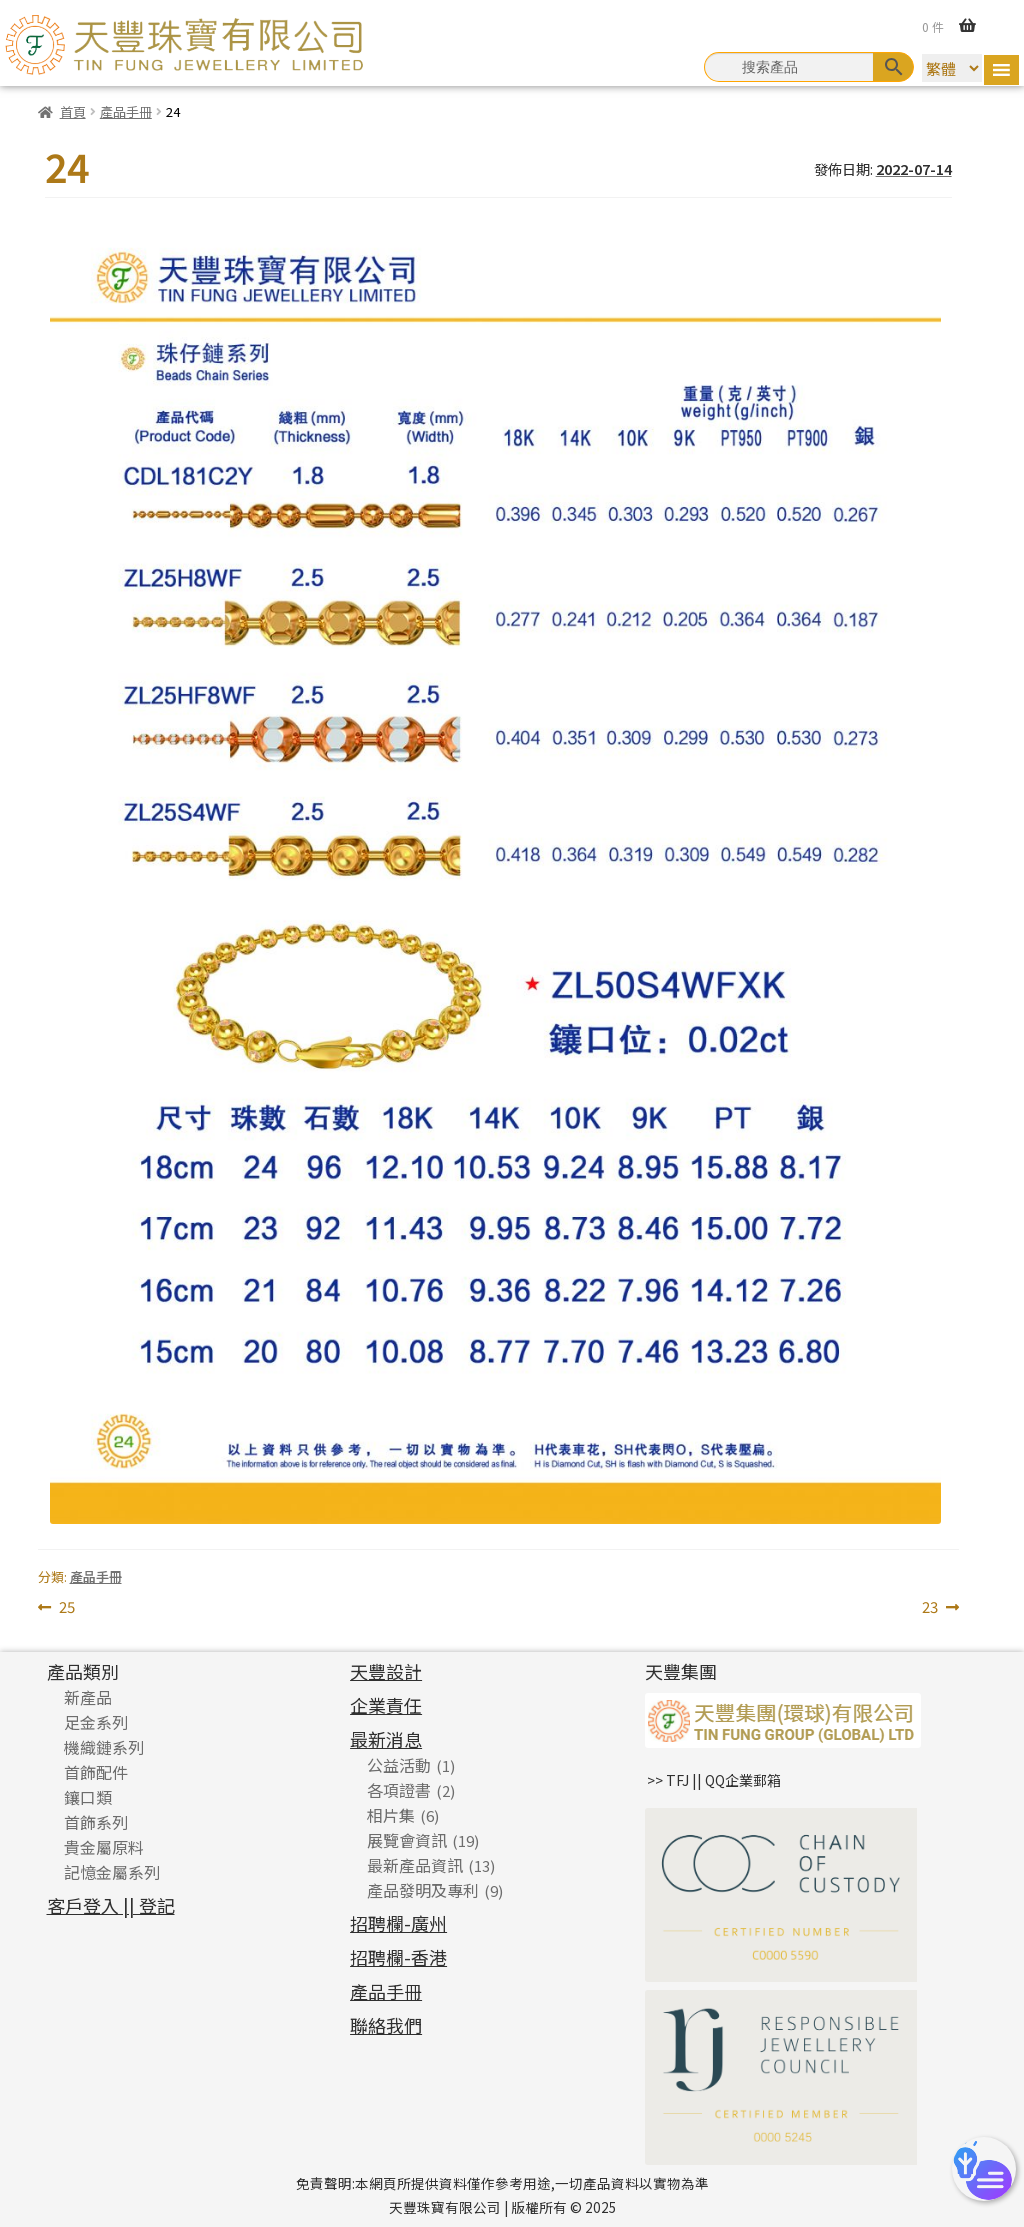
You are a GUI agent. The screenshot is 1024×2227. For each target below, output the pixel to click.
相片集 (391, 1815)
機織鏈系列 (104, 1747)
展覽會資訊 (407, 1840)
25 (66, 1607)
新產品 (88, 1697)
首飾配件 (96, 1772)
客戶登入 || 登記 (111, 1905)
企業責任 (386, 1705)
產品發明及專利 (423, 1890)
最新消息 (386, 1739)
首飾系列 (96, 1822)
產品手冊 (126, 111)
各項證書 (399, 1790)
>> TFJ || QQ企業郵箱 (714, 1780)
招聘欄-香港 (398, 1957)
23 (930, 1607)
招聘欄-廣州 (398, 1923)
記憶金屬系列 (112, 1872)
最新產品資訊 (415, 1865)
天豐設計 (386, 1671)
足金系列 (96, 1722)
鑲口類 (88, 1797)
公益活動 (399, 1765)
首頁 (73, 111)
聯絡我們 (386, 2025)
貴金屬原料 (104, 1847)
